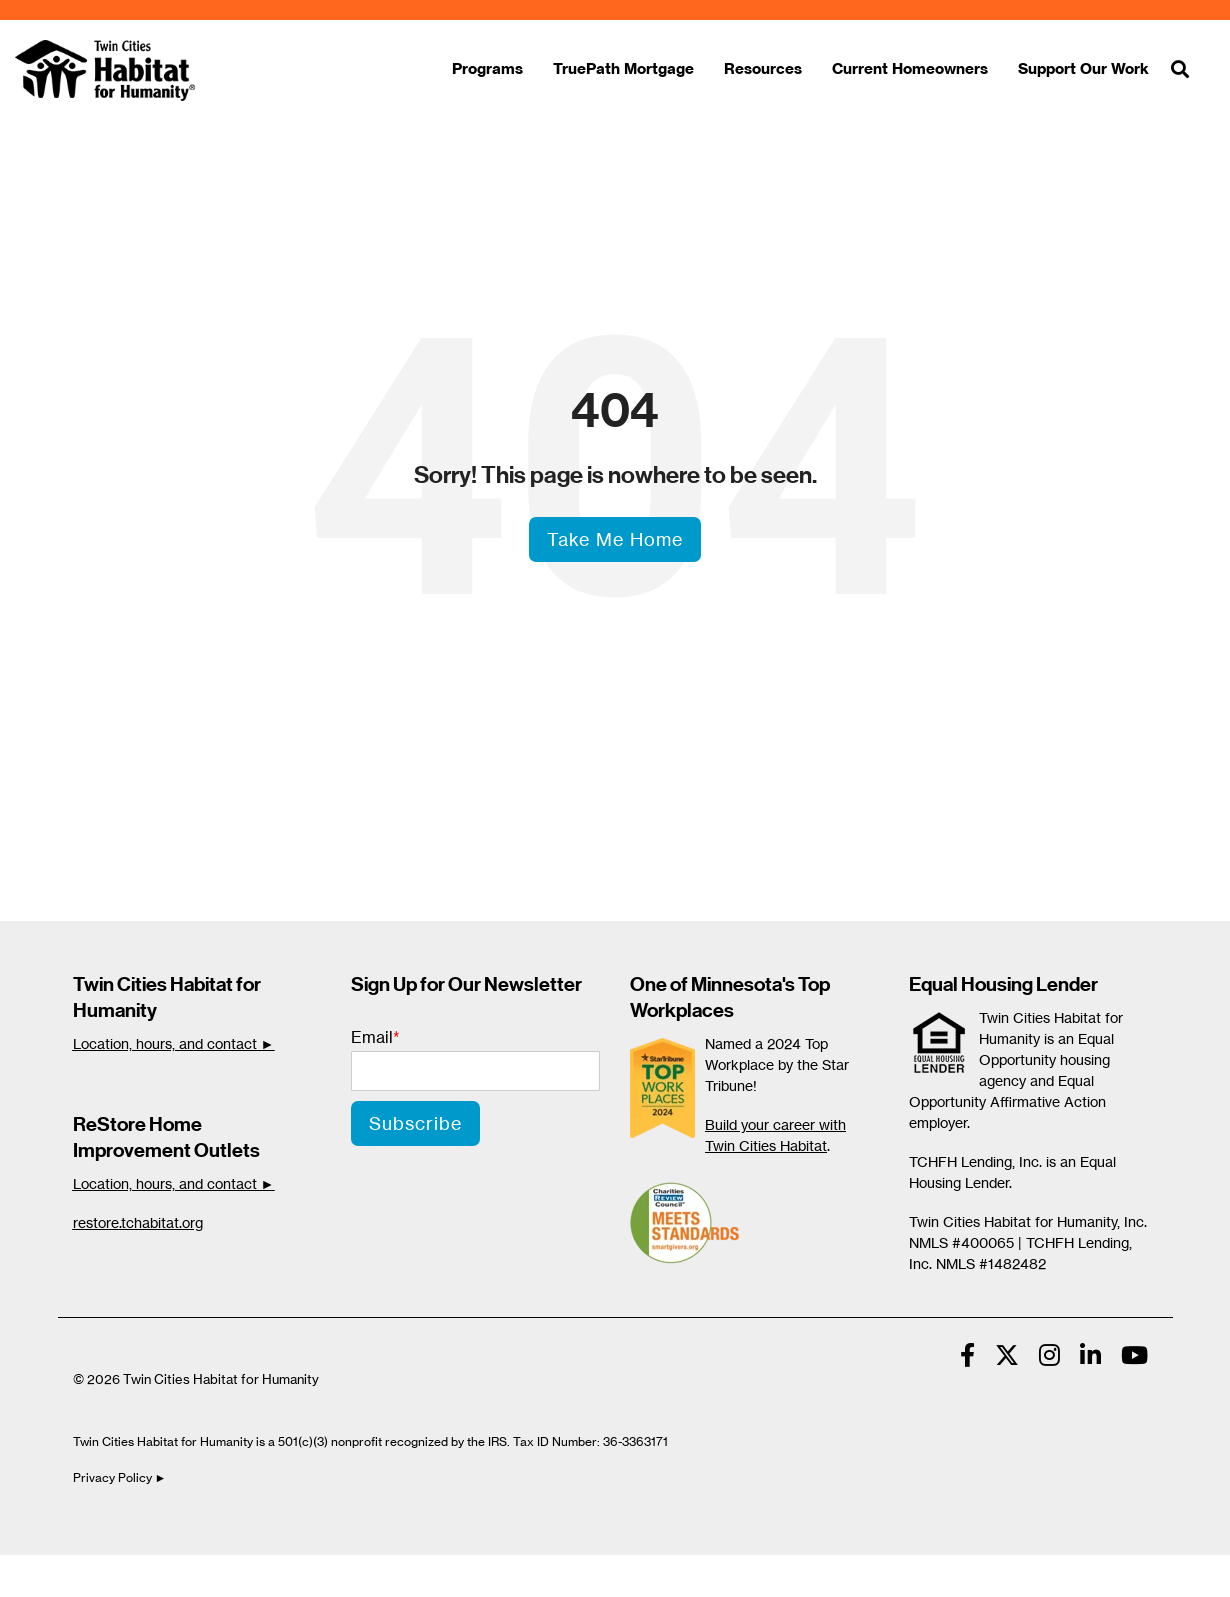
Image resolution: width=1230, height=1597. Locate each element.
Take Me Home (615, 539)
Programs (487, 68)
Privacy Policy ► (121, 1477)
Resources (763, 68)
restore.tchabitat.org (138, 1222)
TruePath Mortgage (623, 68)
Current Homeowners (910, 68)
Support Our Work (1083, 68)
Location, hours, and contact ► (174, 1043)
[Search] (1180, 70)
